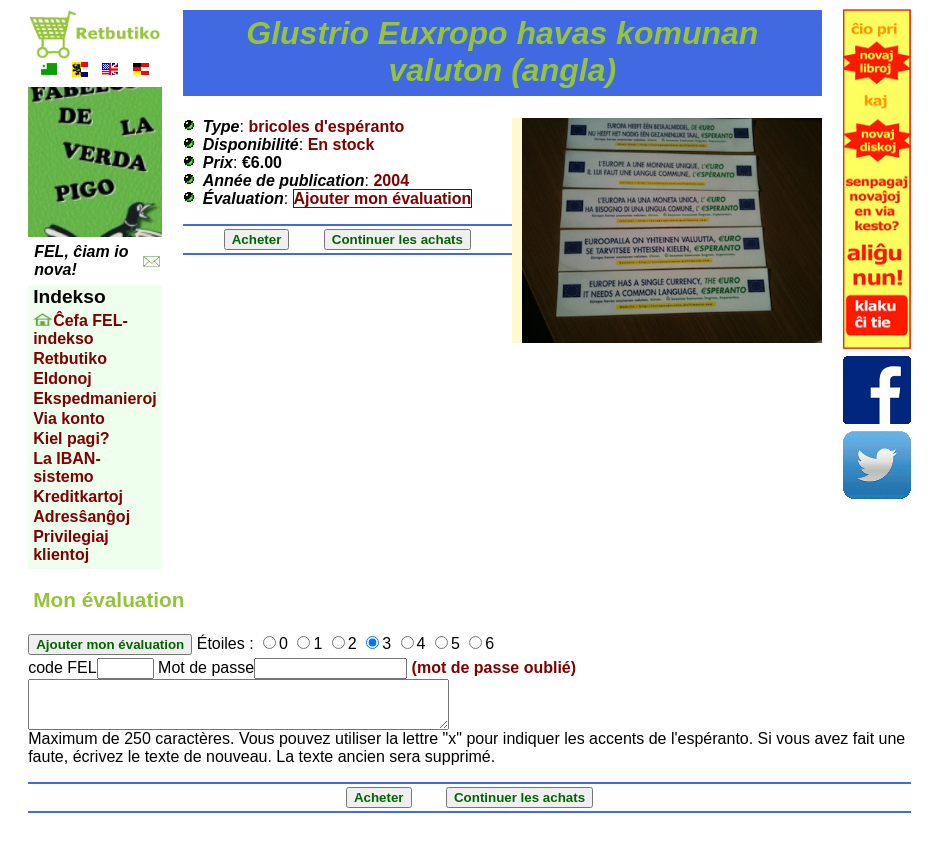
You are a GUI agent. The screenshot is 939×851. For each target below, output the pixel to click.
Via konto (69, 418)
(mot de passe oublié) (494, 667)
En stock (341, 144)
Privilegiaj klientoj (71, 545)
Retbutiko (70, 358)
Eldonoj (62, 378)
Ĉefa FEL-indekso (80, 329)
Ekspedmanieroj (95, 398)
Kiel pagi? (71, 438)
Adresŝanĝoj (81, 516)
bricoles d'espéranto (326, 126)
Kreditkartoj (78, 496)
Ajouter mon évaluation (383, 198)
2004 (391, 180)
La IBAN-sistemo (67, 467)
